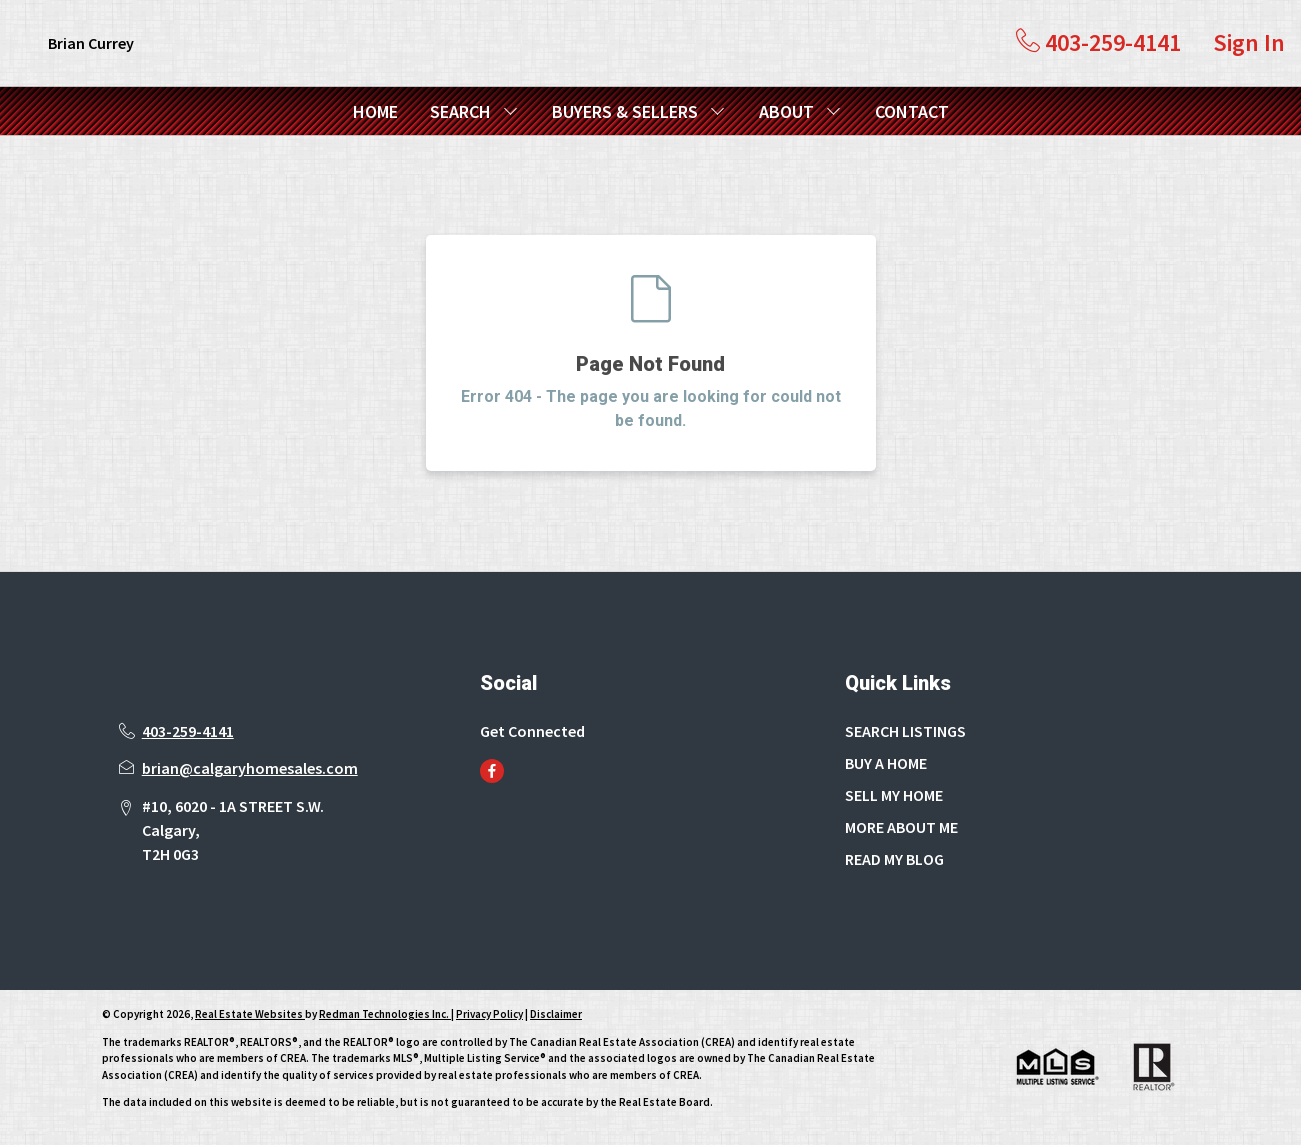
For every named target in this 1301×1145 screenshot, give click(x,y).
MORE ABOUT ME (901, 827)
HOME (375, 111)
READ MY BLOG (894, 859)
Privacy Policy (489, 1014)
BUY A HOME (886, 763)
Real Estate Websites (250, 1014)
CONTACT (912, 111)
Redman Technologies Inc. (385, 1014)
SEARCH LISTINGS (905, 731)
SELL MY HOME (894, 795)
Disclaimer (556, 1014)
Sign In (1249, 42)
